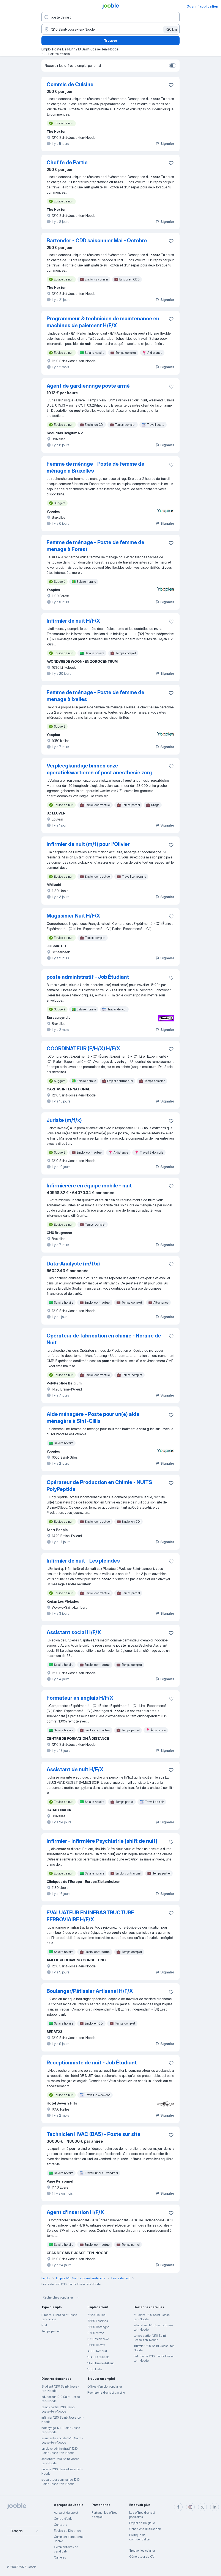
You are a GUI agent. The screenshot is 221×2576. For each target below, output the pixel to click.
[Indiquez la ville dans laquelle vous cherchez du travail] (110, 29)
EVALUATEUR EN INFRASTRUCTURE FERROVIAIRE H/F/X (90, 1916)
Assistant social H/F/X (74, 1632)
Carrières (60, 2557)
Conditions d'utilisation (145, 2529)
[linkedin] (214, 2507)
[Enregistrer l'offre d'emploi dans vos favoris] (171, 85)
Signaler (164, 143)
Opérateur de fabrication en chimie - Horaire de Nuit (104, 1339)
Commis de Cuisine (70, 84)
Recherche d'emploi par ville (106, 2392)
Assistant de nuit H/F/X (75, 1769)
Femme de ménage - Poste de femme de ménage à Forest (95, 545)
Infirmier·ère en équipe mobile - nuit (89, 1185)
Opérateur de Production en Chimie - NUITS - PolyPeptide (101, 1485)
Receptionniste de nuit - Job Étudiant (92, 2062)
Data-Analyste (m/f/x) (73, 1264)
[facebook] (178, 2507)
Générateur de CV (141, 2556)
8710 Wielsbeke (98, 2339)
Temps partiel (50, 2331)
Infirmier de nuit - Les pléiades (83, 1561)
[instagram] (190, 2507)
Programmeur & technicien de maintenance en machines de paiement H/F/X (103, 322)
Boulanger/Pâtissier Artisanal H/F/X (90, 1991)
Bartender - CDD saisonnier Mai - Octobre (97, 240)
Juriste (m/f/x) (64, 1120)
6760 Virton (95, 2333)
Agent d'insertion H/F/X (75, 2212)
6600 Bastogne (98, 2327)
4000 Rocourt (97, 2351)
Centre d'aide (63, 2518)
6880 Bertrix (96, 2345)
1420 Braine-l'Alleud (101, 2363)
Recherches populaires (61, 2297)
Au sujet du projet (66, 2512)
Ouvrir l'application (202, 6)
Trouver (110, 40)
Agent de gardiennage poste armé (88, 386)
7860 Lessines (97, 2321)
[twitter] (202, 2507)
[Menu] (6, 6)
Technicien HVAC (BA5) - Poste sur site (93, 2134)
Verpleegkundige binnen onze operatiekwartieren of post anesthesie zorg (99, 769)
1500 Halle (94, 2369)
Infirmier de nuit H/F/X (73, 621)
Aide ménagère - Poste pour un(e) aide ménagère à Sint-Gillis (93, 1417)
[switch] (172, 65)
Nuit (44, 2325)
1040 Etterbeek (98, 2357)
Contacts (60, 2524)
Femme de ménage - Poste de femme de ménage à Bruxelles (95, 467)
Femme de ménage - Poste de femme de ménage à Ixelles (95, 695)
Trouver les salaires (142, 2550)
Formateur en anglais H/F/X (80, 1698)
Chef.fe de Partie (67, 162)
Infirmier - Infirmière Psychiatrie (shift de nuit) (102, 1841)
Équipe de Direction (67, 2530)
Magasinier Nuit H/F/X (73, 916)
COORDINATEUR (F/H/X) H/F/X (83, 1048)
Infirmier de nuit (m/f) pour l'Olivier (88, 844)
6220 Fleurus (96, 2315)
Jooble (31, 2567)
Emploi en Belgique (142, 2523)
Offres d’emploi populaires (105, 2386)
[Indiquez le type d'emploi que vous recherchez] (110, 17)
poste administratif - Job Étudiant (88, 977)
